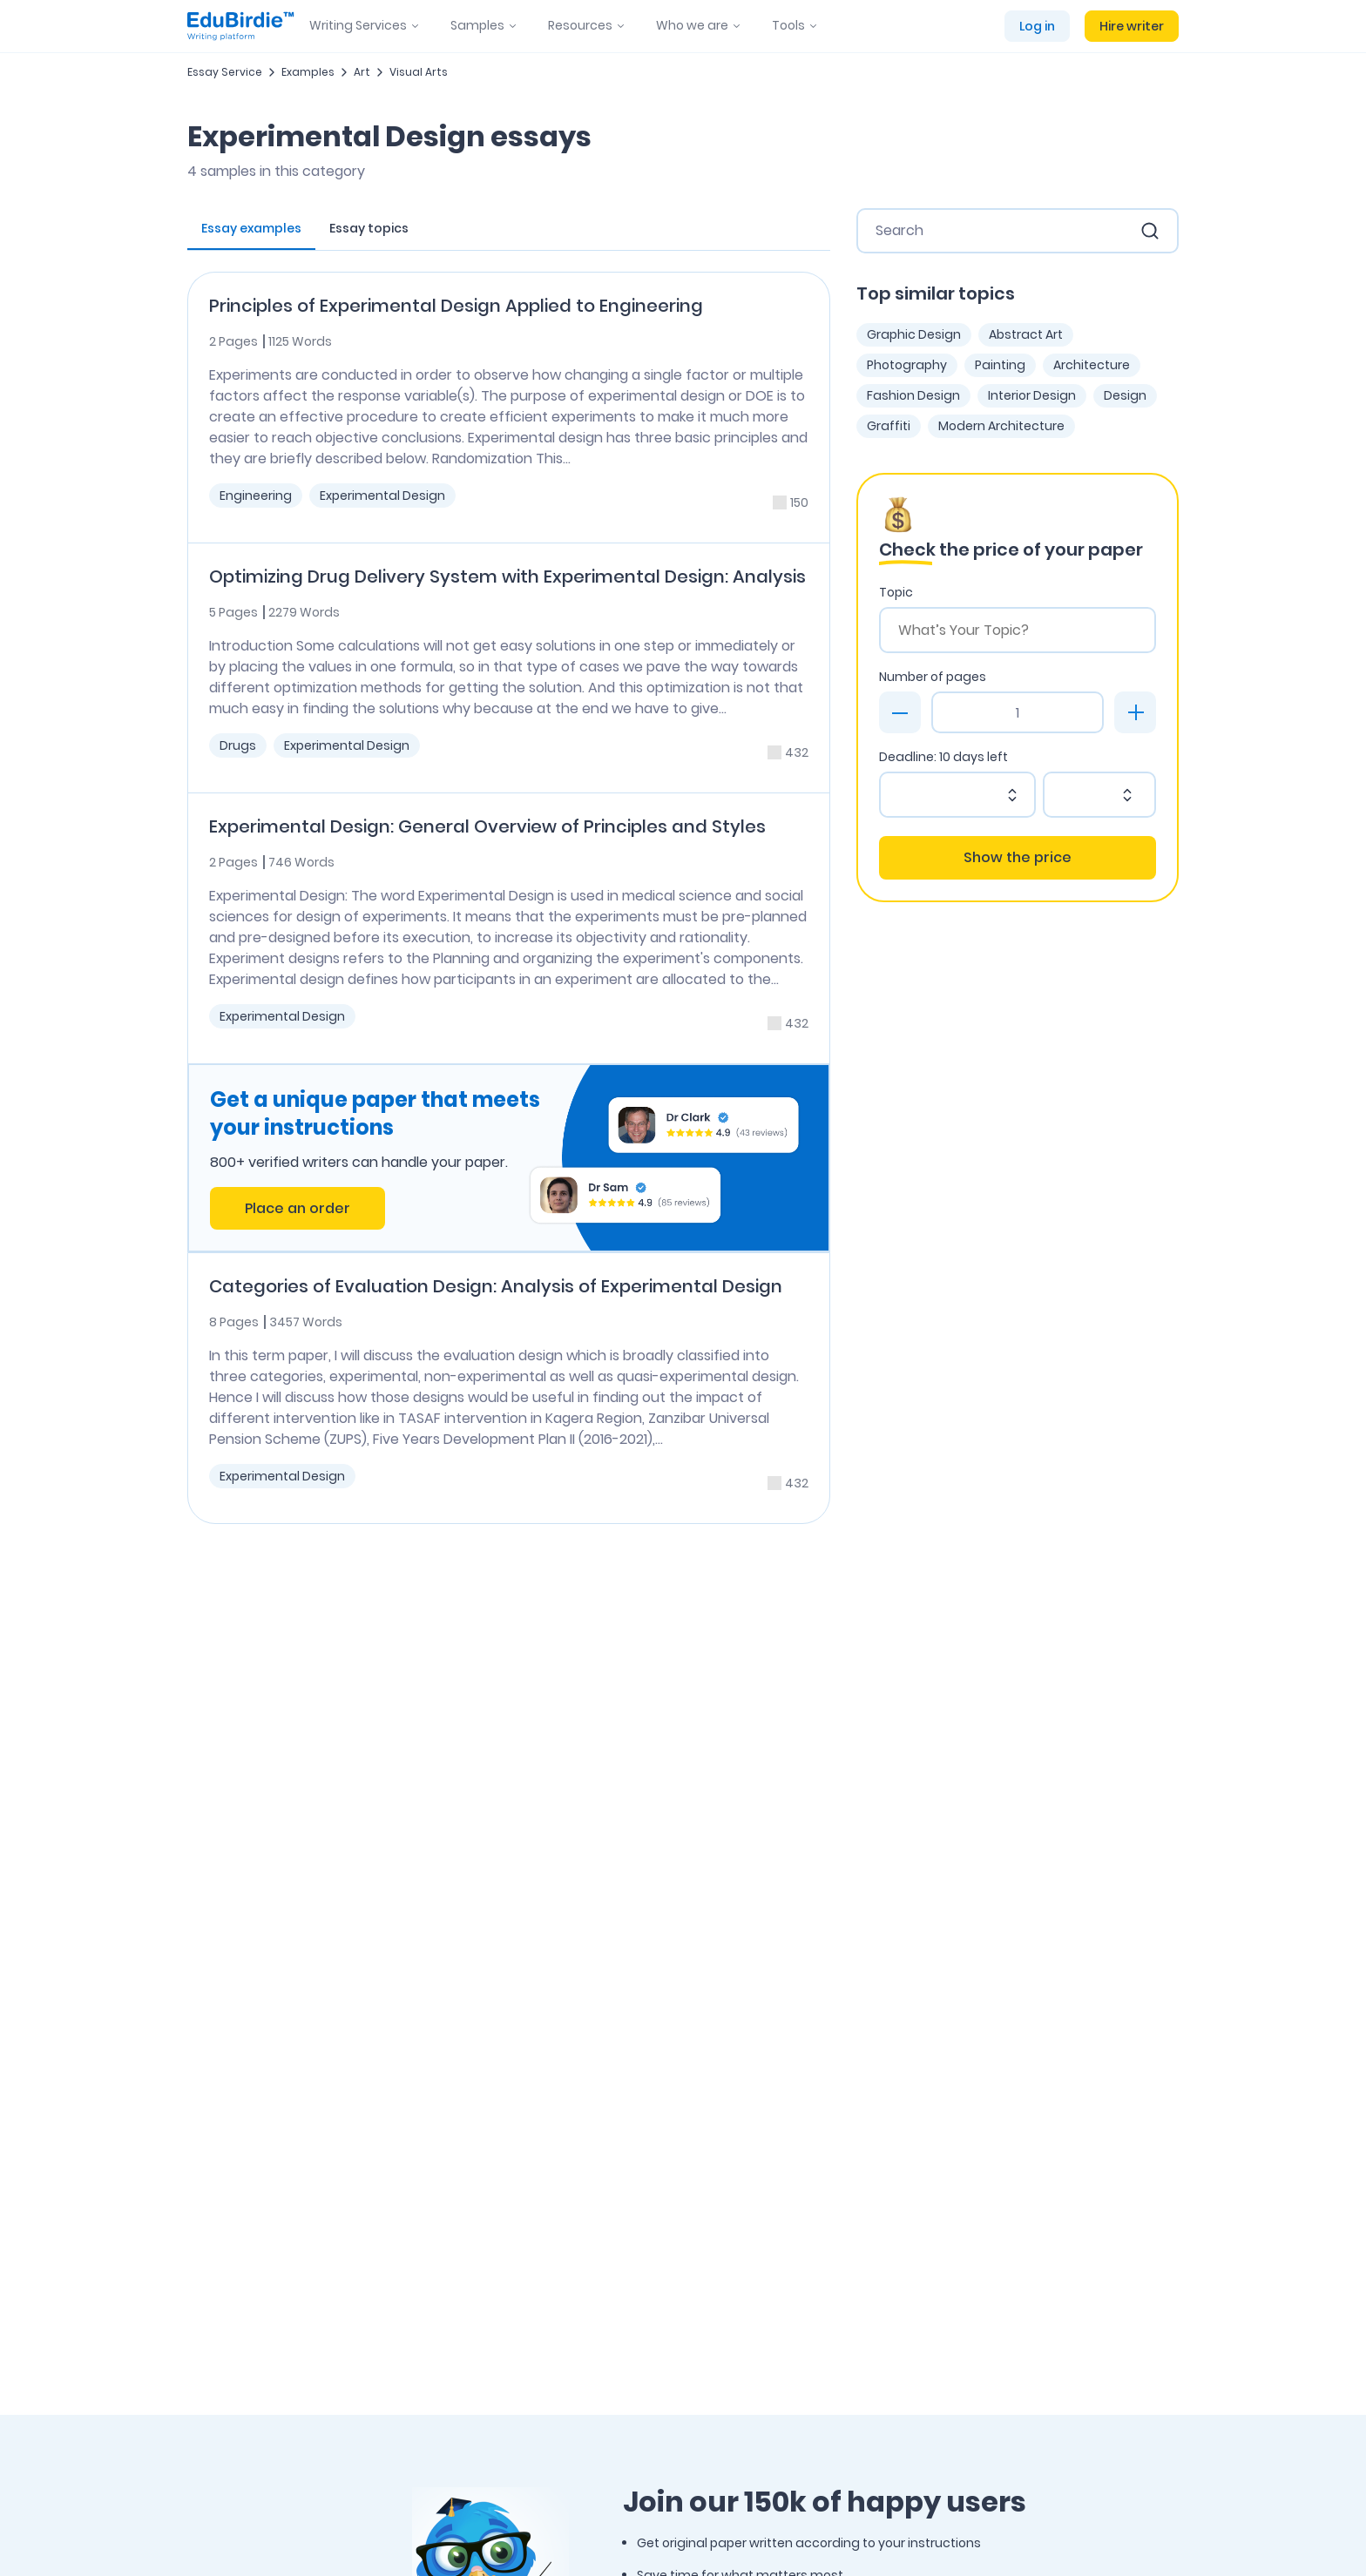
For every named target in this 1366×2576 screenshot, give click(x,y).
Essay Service (224, 71)
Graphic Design (914, 334)
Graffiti (888, 426)
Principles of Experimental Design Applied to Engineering (456, 305)
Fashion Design (913, 395)
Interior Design (1032, 395)
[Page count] (1017, 712)
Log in (1037, 26)
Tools (788, 25)
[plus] (1135, 712)
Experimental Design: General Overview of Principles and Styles (487, 826)
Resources (580, 25)
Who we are (692, 25)
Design (1125, 395)
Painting (1000, 365)
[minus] (900, 712)
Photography (907, 365)
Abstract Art (1026, 334)
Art (362, 71)
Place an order (297, 1208)
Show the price (1018, 857)
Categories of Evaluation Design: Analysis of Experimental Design (495, 1286)
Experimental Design (382, 495)
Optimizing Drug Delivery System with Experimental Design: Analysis (507, 576)
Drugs (238, 745)
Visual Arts (418, 71)
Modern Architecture (1001, 426)
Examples (308, 71)
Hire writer (1131, 26)
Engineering (256, 495)
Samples (477, 25)
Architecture (1091, 365)
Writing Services (358, 25)
